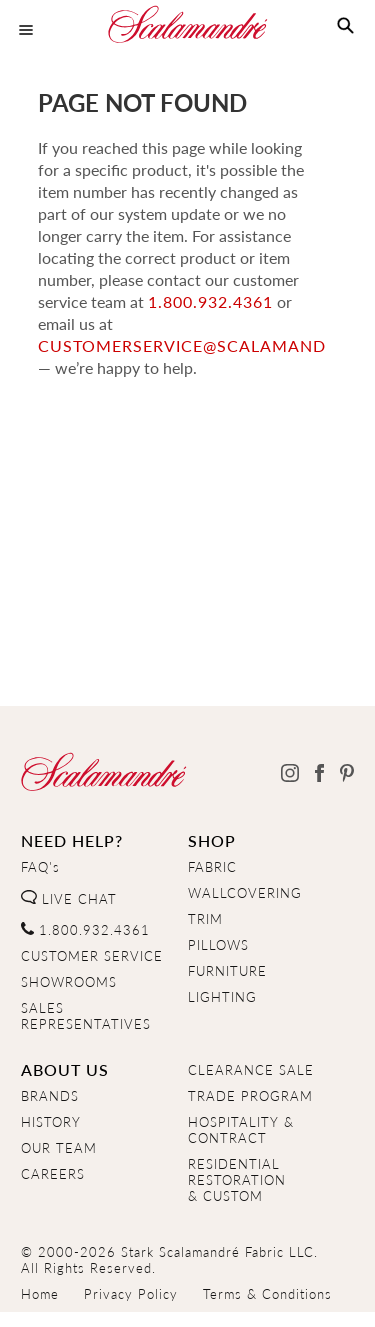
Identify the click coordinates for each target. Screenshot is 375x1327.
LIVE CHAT (69, 899)
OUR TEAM (59, 1148)
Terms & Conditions (267, 1294)
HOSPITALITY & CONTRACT (241, 1130)
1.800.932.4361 (100, 301)
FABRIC (212, 867)
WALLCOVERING (245, 893)
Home (40, 1294)
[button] (345, 26)
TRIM (205, 919)
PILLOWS (218, 945)
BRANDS (50, 1096)
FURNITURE (227, 971)
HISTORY (51, 1122)
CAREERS (53, 1174)
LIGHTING (222, 997)
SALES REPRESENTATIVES (86, 1016)
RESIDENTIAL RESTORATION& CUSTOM (237, 1180)
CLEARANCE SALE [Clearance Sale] (251, 1070)
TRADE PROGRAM (250, 1096)
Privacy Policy (131, 1294)
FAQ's (40, 867)
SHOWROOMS (69, 982)
